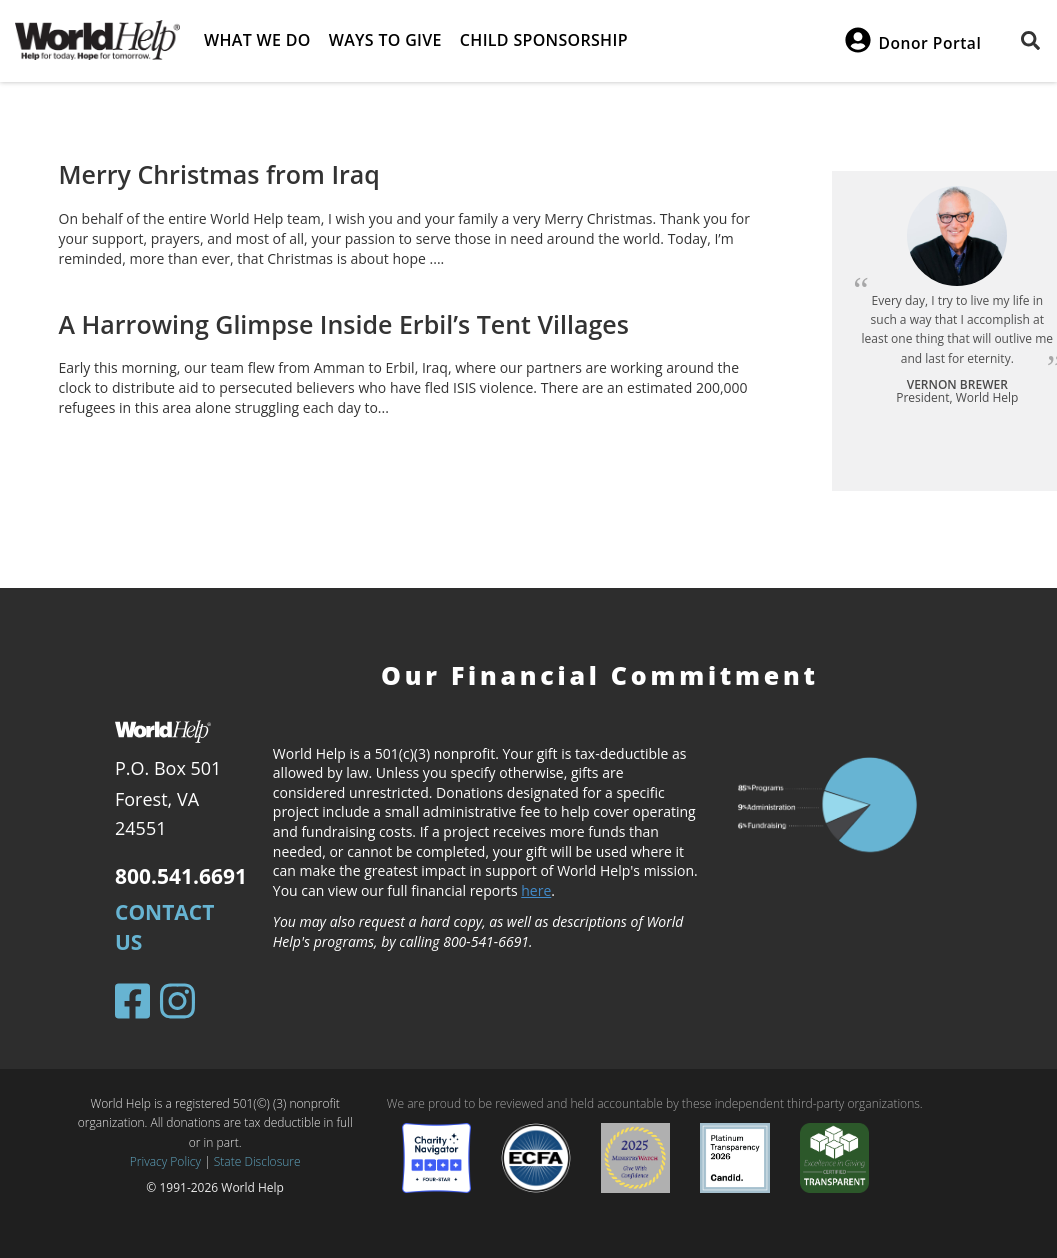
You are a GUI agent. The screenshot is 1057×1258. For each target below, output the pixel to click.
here (536, 890)
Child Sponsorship (544, 40)
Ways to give (385, 40)
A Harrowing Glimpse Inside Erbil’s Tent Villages (344, 324)
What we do (257, 40)
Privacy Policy (165, 1161)
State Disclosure (257, 1161)
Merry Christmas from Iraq (219, 174)
